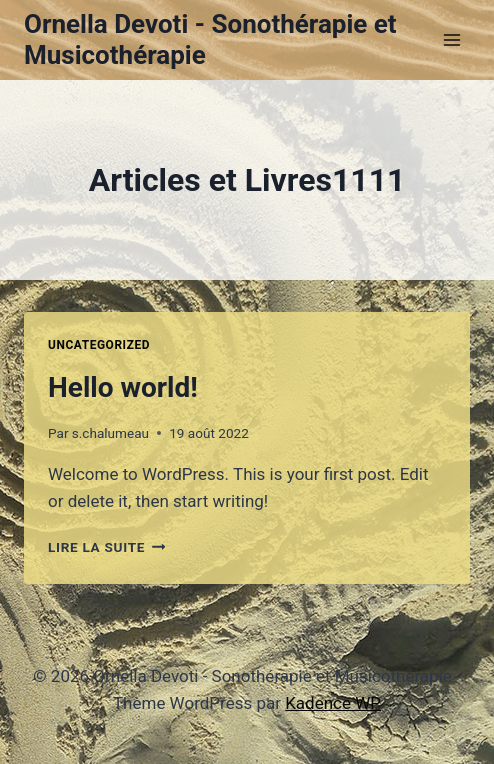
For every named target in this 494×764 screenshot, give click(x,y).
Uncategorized (99, 345)
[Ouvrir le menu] (451, 39)
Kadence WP (333, 703)
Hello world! (123, 387)
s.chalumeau (110, 433)
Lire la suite (106, 547)
